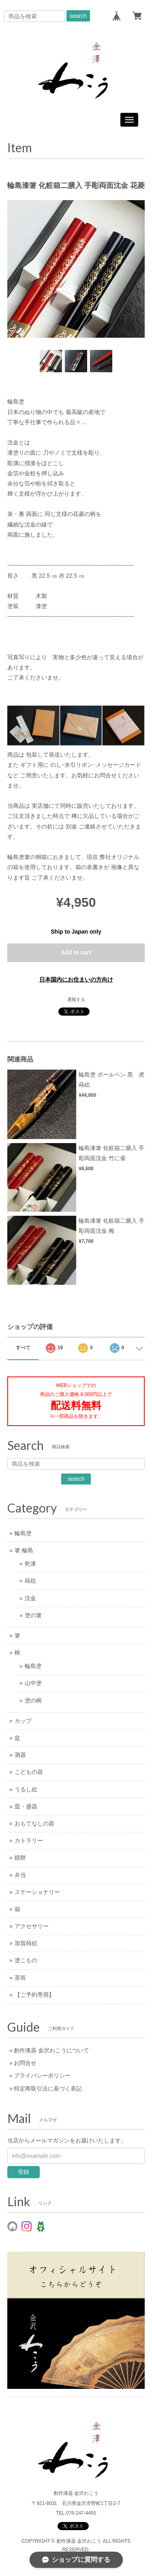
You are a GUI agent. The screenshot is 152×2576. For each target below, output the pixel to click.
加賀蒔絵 (26, 1943)
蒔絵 (30, 1580)
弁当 (20, 1875)
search (78, 16)
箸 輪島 (24, 1550)
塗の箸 (33, 1615)
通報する (76, 999)
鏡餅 (20, 1857)
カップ (23, 1720)
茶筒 (20, 1977)
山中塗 (33, 1683)
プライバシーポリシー (42, 2075)
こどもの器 (29, 1772)
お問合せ (25, 2063)
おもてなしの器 (34, 1823)
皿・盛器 (26, 1806)
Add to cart (76, 952)
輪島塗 (23, 1533)
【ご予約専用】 (34, 1994)
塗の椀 (33, 1700)
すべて (23, 1348)
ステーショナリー (37, 1892)
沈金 (30, 1598)
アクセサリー (32, 1926)
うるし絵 (26, 1789)
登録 (23, 2171)
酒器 (20, 1755)
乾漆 (30, 1563)
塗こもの (26, 1960)
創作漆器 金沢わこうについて (51, 2050)
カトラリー (29, 1840)
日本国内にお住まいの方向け (76, 979)
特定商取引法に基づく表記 (48, 2088)
